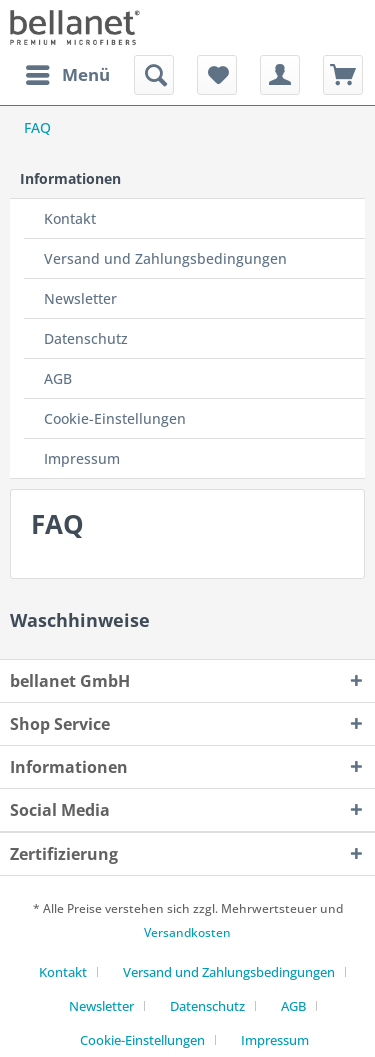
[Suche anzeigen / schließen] (154, 75)
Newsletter (80, 298)
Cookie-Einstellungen (115, 418)
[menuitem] (67, 75)
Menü (68, 72)
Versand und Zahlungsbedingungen (165, 258)
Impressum (82, 458)
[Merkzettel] (217, 75)
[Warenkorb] (343, 75)
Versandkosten (187, 932)
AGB (58, 378)
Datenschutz (86, 338)
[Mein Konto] (280, 75)
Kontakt (70, 218)
